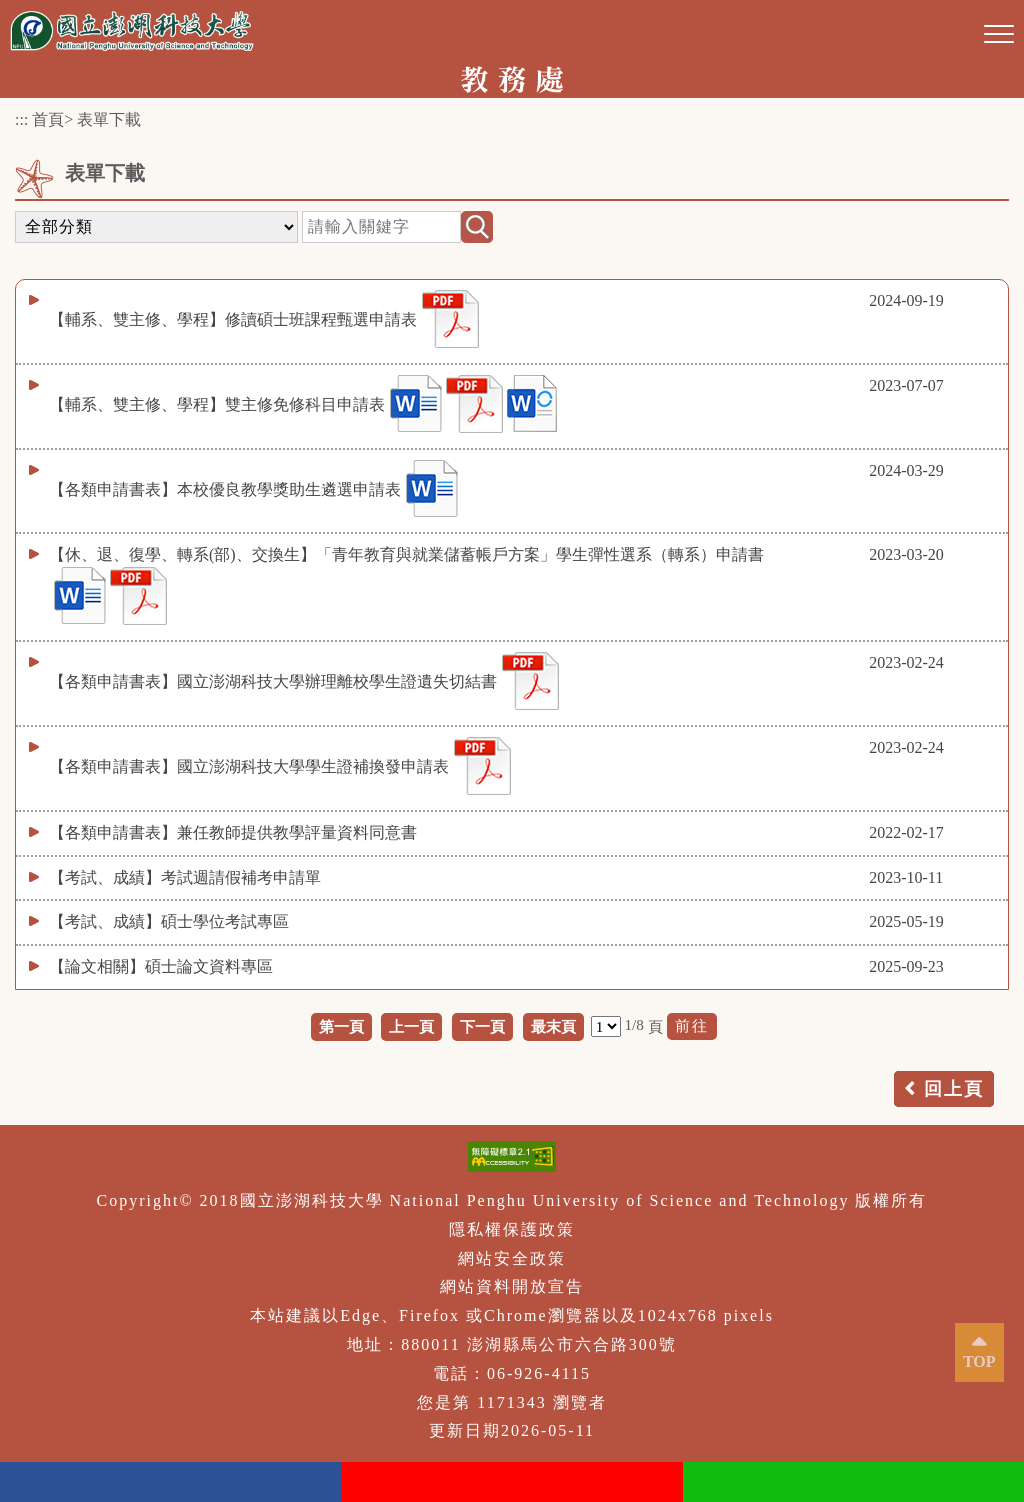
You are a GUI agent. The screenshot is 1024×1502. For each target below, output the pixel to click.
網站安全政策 (512, 1258)
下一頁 (482, 1026)
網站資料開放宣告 (512, 1286)
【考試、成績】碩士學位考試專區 (169, 921)
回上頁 (954, 1089)
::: (21, 119)
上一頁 (411, 1026)
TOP (979, 1361)
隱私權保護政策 (512, 1229)
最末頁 (553, 1026)
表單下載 (109, 119)
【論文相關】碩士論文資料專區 (161, 966)
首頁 (48, 119)
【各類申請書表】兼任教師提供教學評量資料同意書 (233, 832)
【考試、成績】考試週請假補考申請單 (185, 877)
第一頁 (341, 1026)
